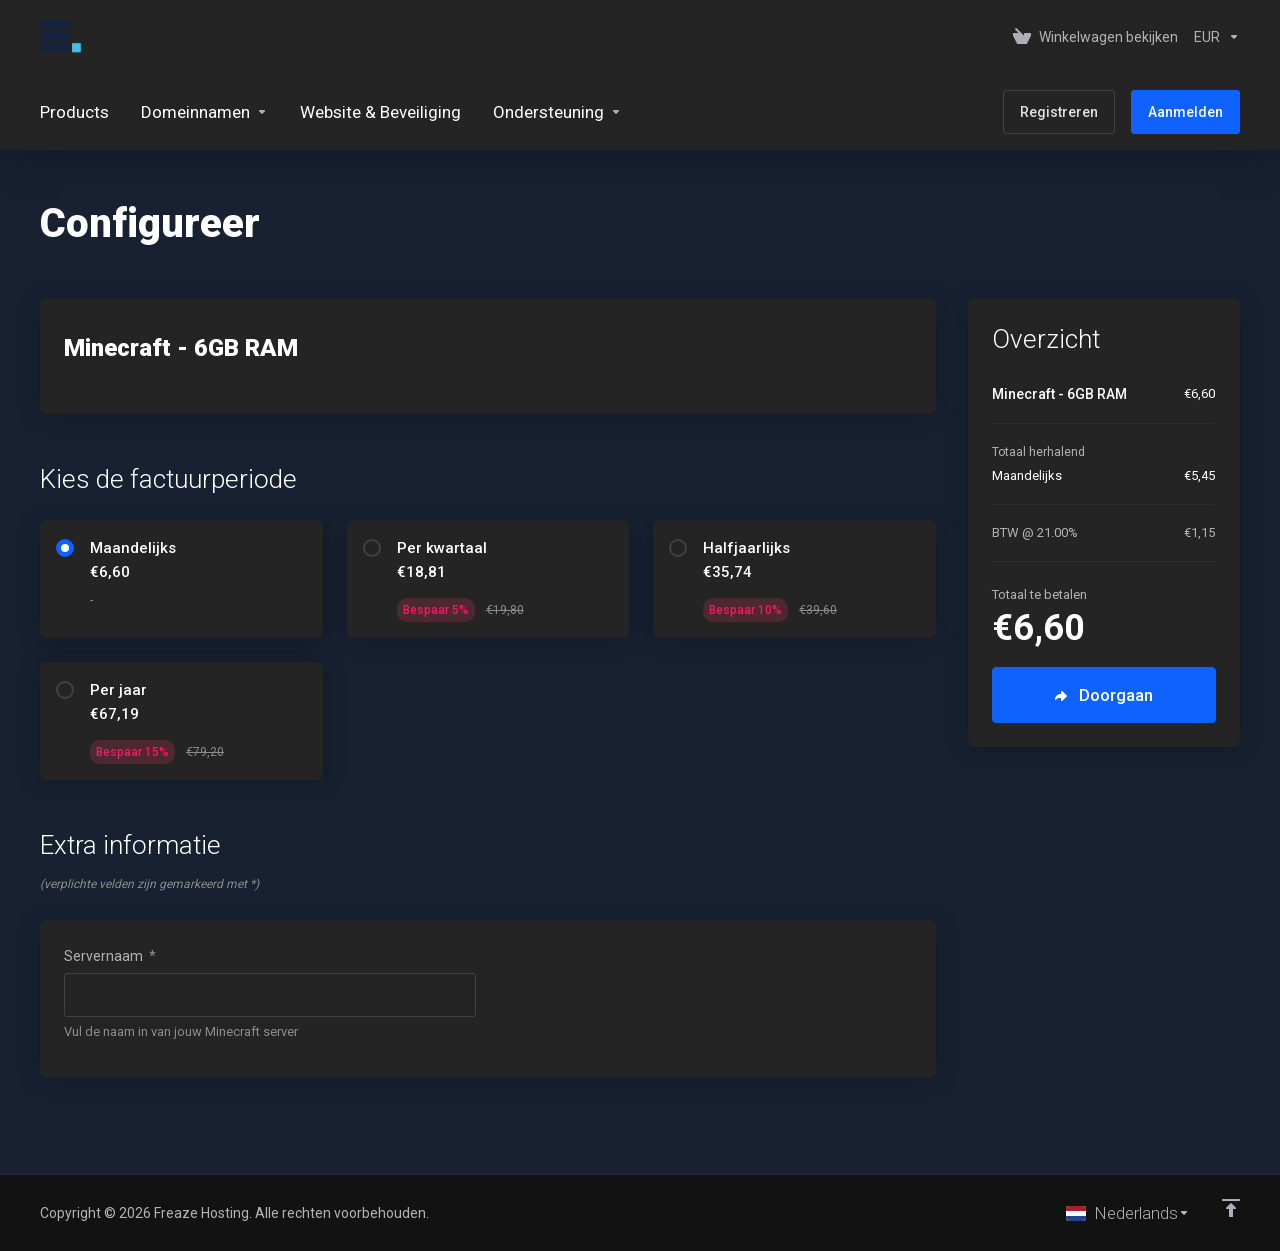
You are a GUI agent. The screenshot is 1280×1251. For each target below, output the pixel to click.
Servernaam (110, 956)
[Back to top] (1231, 1208)
